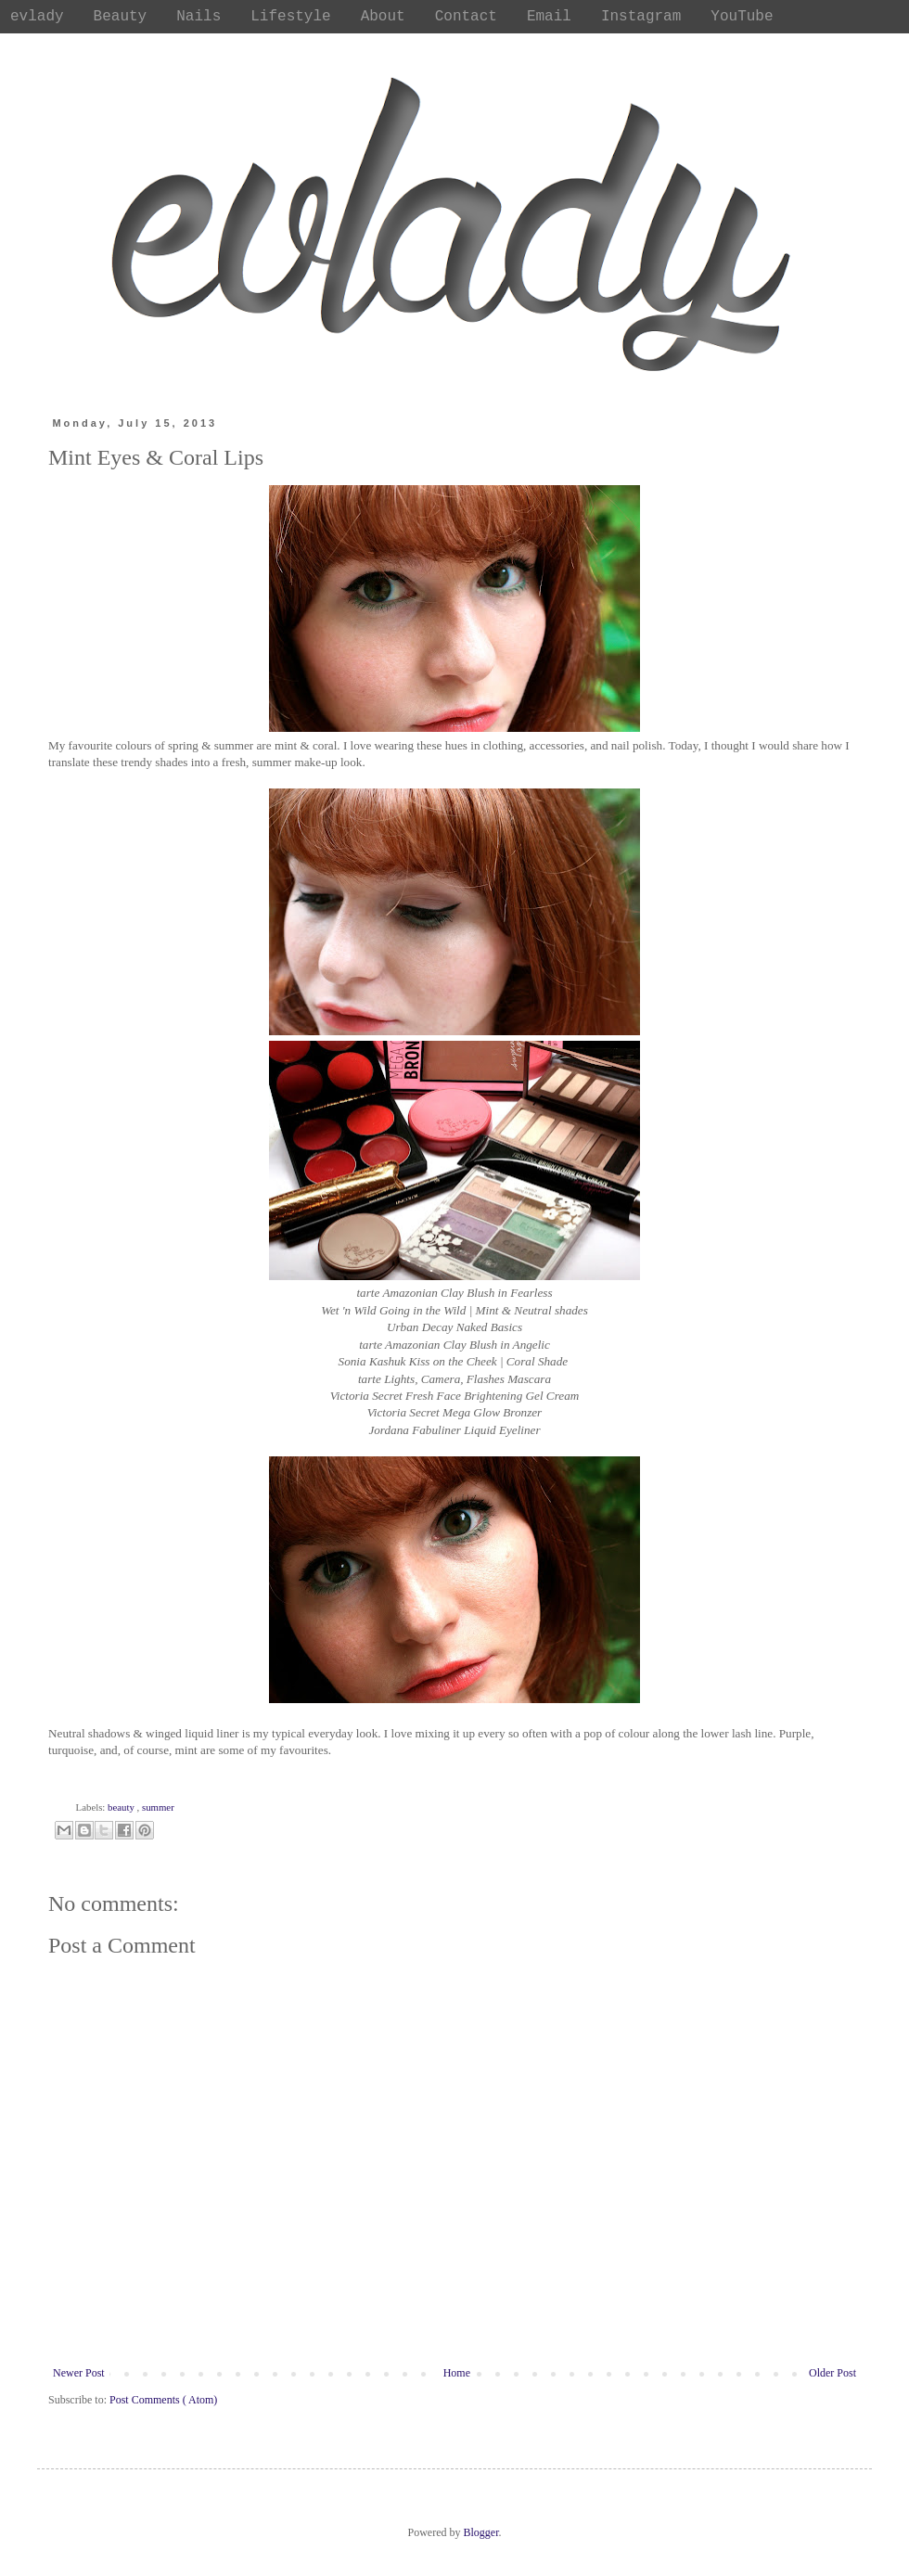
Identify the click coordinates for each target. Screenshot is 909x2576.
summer (158, 1807)
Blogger (481, 2532)
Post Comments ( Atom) (163, 2399)
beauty (122, 1807)
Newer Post (79, 2372)
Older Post (832, 2372)
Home (456, 2372)
